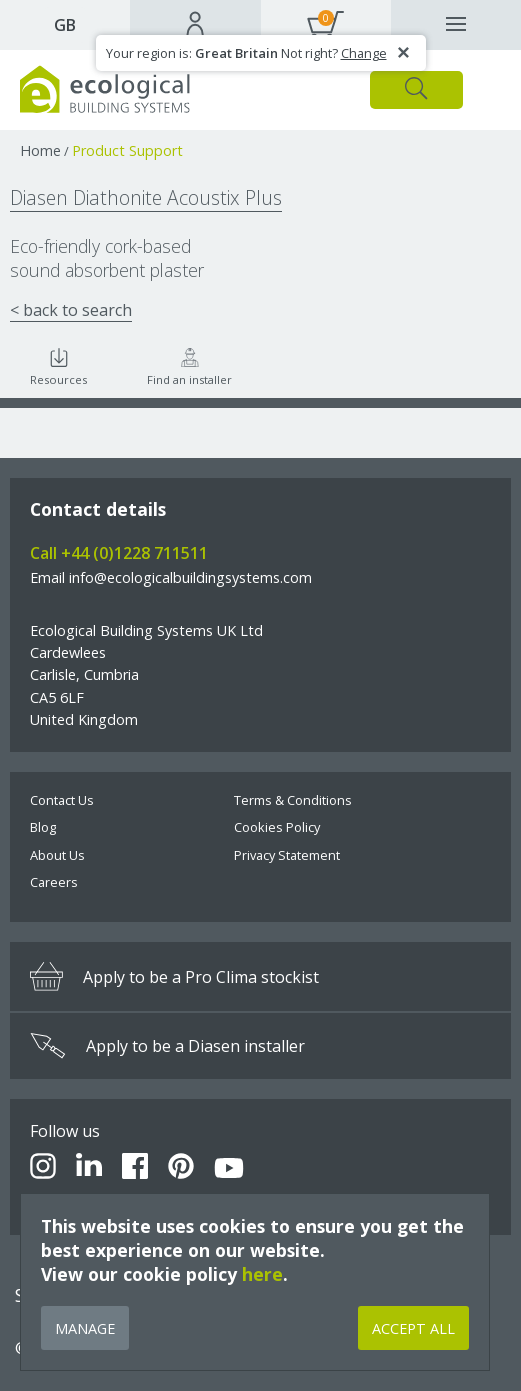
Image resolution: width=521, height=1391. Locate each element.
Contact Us (62, 800)
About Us (57, 855)
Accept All (413, 1328)
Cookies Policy (277, 827)
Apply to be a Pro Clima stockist (174, 976)
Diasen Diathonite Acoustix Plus (146, 197)
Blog (43, 827)
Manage (85, 1328)
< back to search (71, 310)
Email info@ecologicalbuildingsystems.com (171, 577)
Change (364, 53)
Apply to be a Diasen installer (167, 1046)
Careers (54, 882)
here (262, 1274)
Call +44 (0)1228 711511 (119, 553)
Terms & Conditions (293, 800)
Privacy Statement (287, 855)
